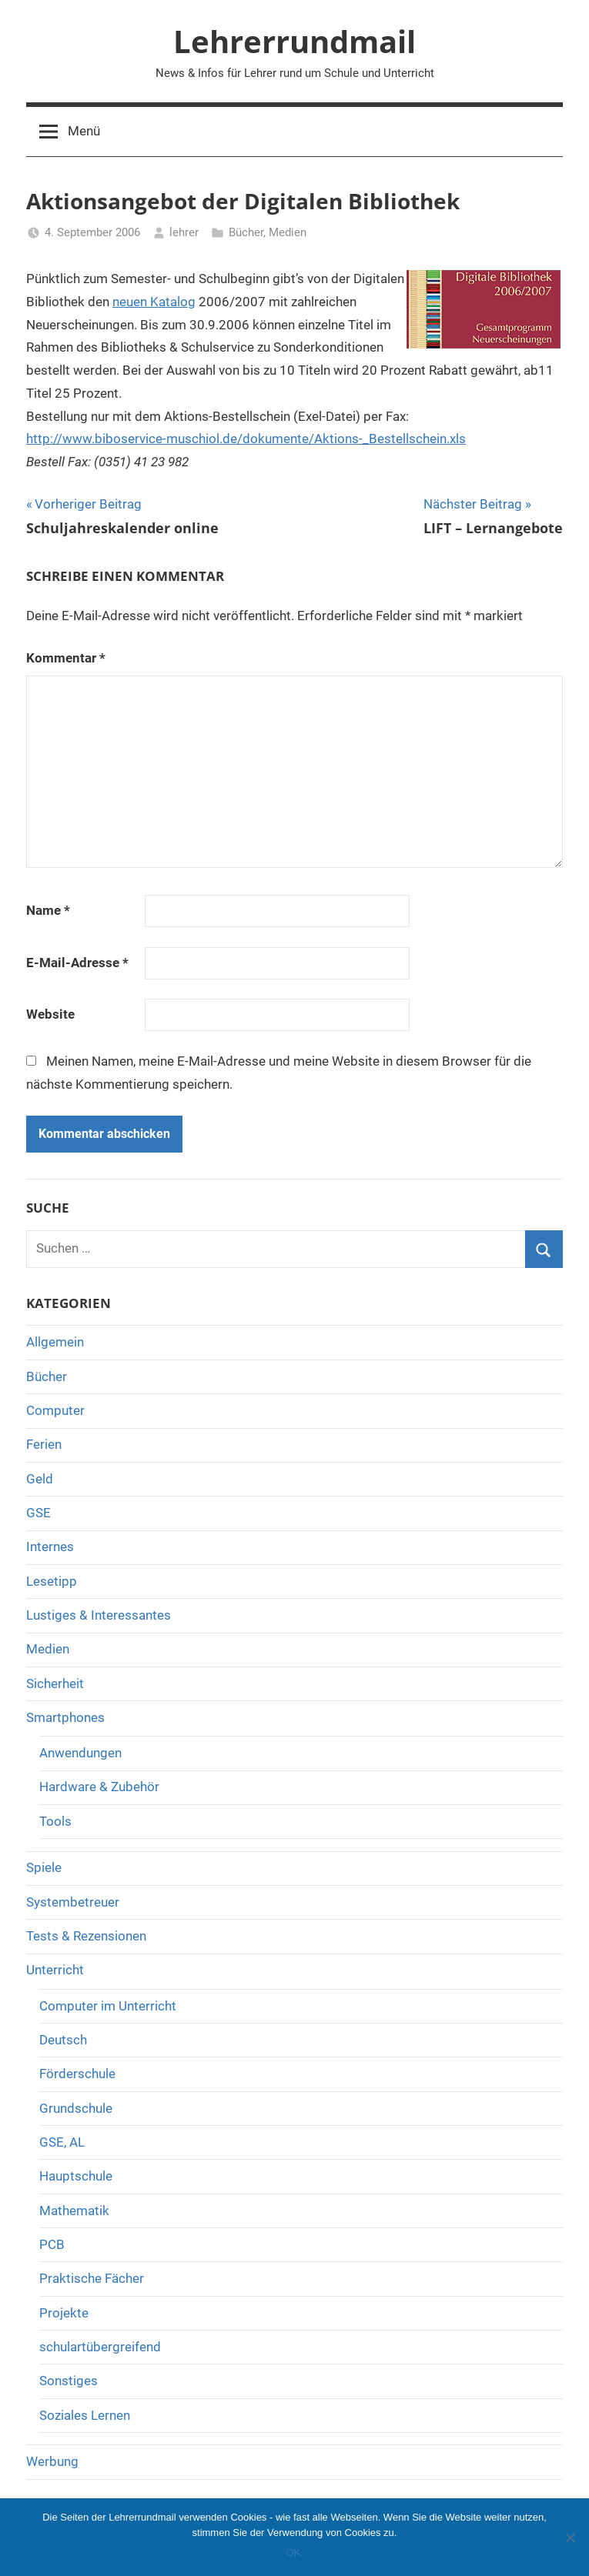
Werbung (52, 2461)
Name (48, 910)
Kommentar (65, 658)
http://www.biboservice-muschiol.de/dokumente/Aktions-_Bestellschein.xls (246, 438)
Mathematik (74, 2210)
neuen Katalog (154, 301)
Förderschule (77, 2073)
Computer (55, 1410)
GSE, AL (62, 2142)
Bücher (246, 232)
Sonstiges (68, 2380)
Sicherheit (55, 1683)
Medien (287, 232)
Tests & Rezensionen (86, 1936)
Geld (39, 1479)
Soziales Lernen (84, 2415)
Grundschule (75, 2108)
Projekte (64, 2313)
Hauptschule (75, 2176)
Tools (55, 1821)
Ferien (44, 1444)
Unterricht (55, 1969)
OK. (294, 2552)
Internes (50, 1546)
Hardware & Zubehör (99, 1786)
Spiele (44, 1867)
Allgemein (55, 1342)
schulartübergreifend (100, 2346)
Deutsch (63, 2039)
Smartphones (65, 1717)
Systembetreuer (72, 1902)
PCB (52, 2244)
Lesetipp (51, 1581)
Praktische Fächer (91, 2278)
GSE (38, 1512)
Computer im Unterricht (107, 2006)
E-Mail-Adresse (77, 962)
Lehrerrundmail (294, 41)
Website (50, 1014)
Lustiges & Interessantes (98, 1615)
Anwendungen (80, 1752)
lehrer (184, 232)
